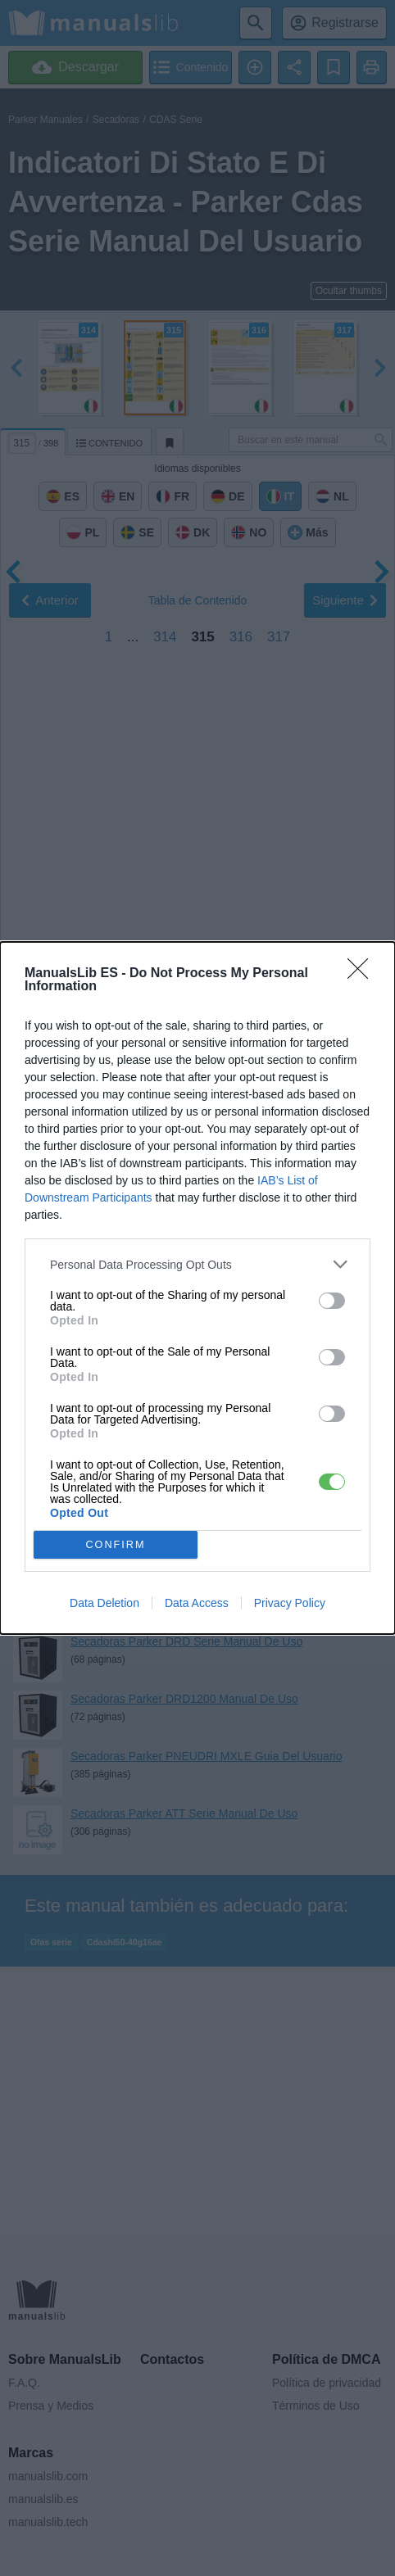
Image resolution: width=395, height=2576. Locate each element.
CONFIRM (116, 1545)
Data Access (197, 1602)
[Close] (363, 973)
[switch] (332, 1301)
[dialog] (197, 1288)
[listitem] (197, 1264)
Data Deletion (104, 1602)
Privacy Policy (289, 1602)
